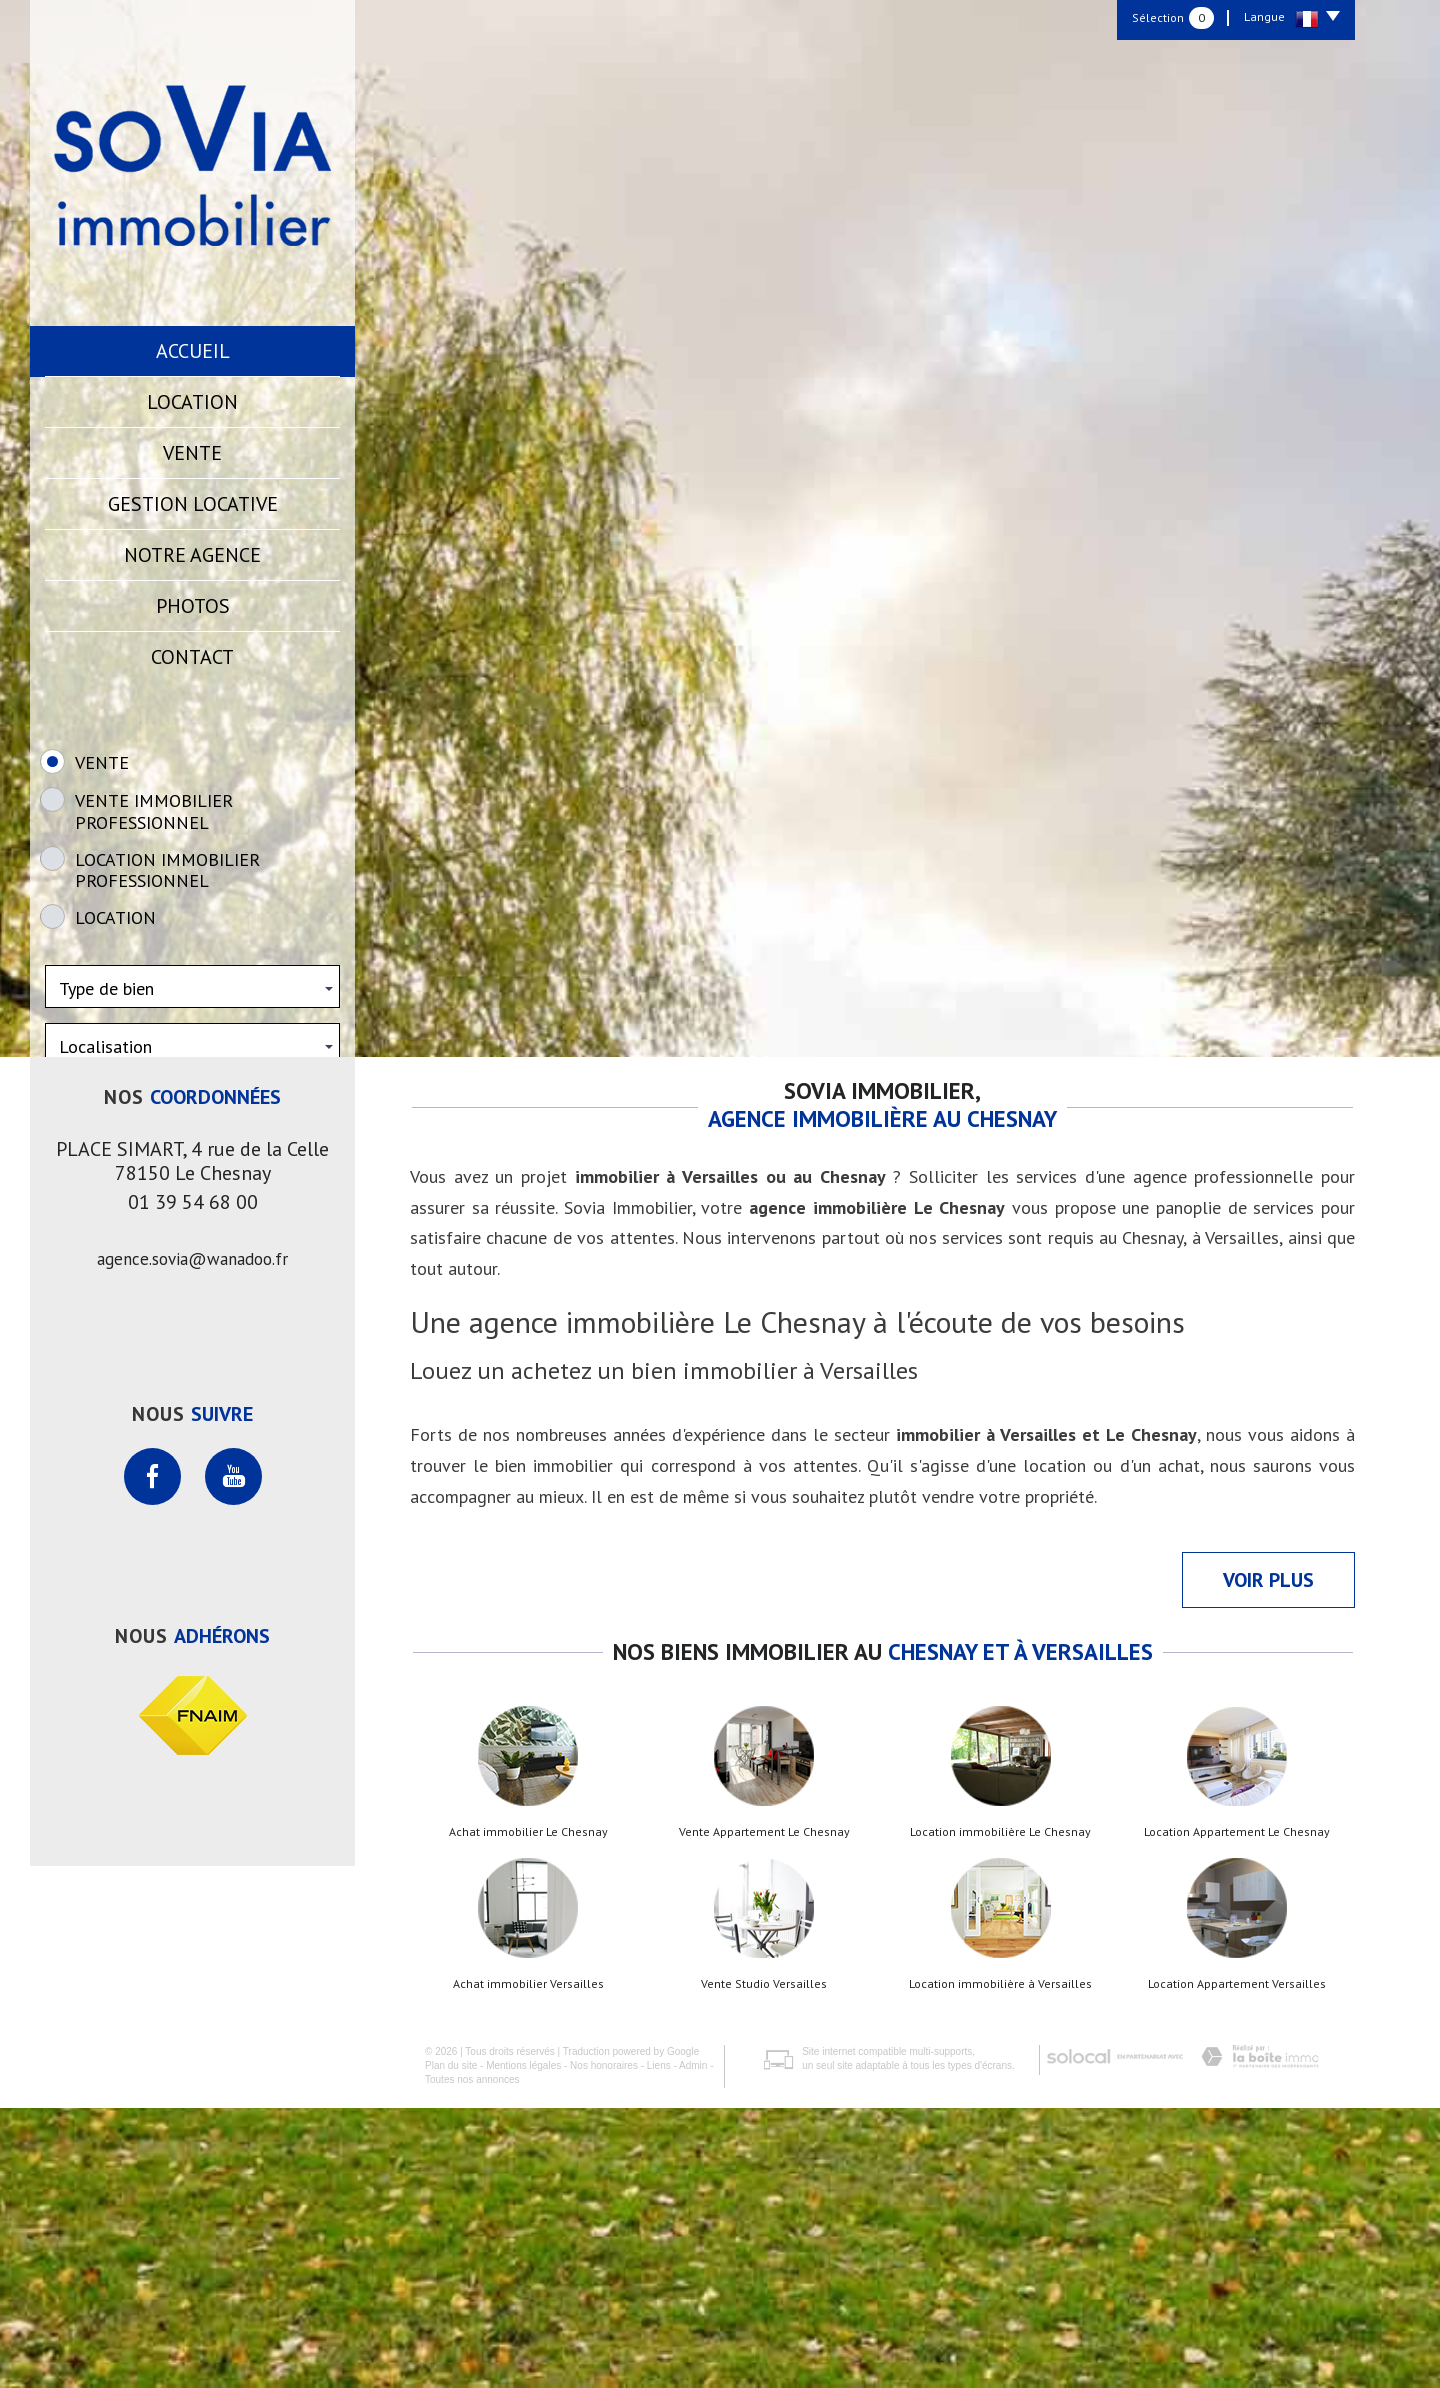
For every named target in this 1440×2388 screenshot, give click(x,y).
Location (192, 402)
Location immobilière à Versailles (1000, 2264)
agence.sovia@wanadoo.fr (192, 1539)
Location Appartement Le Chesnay (1237, 2112)
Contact (192, 657)
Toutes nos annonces (472, 2359)
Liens (659, 2345)
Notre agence (192, 555)
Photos (193, 606)
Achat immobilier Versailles (528, 2264)
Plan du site (451, 2345)
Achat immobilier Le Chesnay (528, 2112)
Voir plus (1268, 1860)
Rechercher (192, 1220)
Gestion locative (193, 504)
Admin (693, 2345)
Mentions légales (523, 2345)
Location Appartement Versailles (1237, 2264)
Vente (192, 453)
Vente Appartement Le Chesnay (764, 2112)
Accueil (193, 351)
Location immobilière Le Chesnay (1000, 2112)
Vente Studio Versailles (764, 2264)
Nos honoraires (604, 2345)
